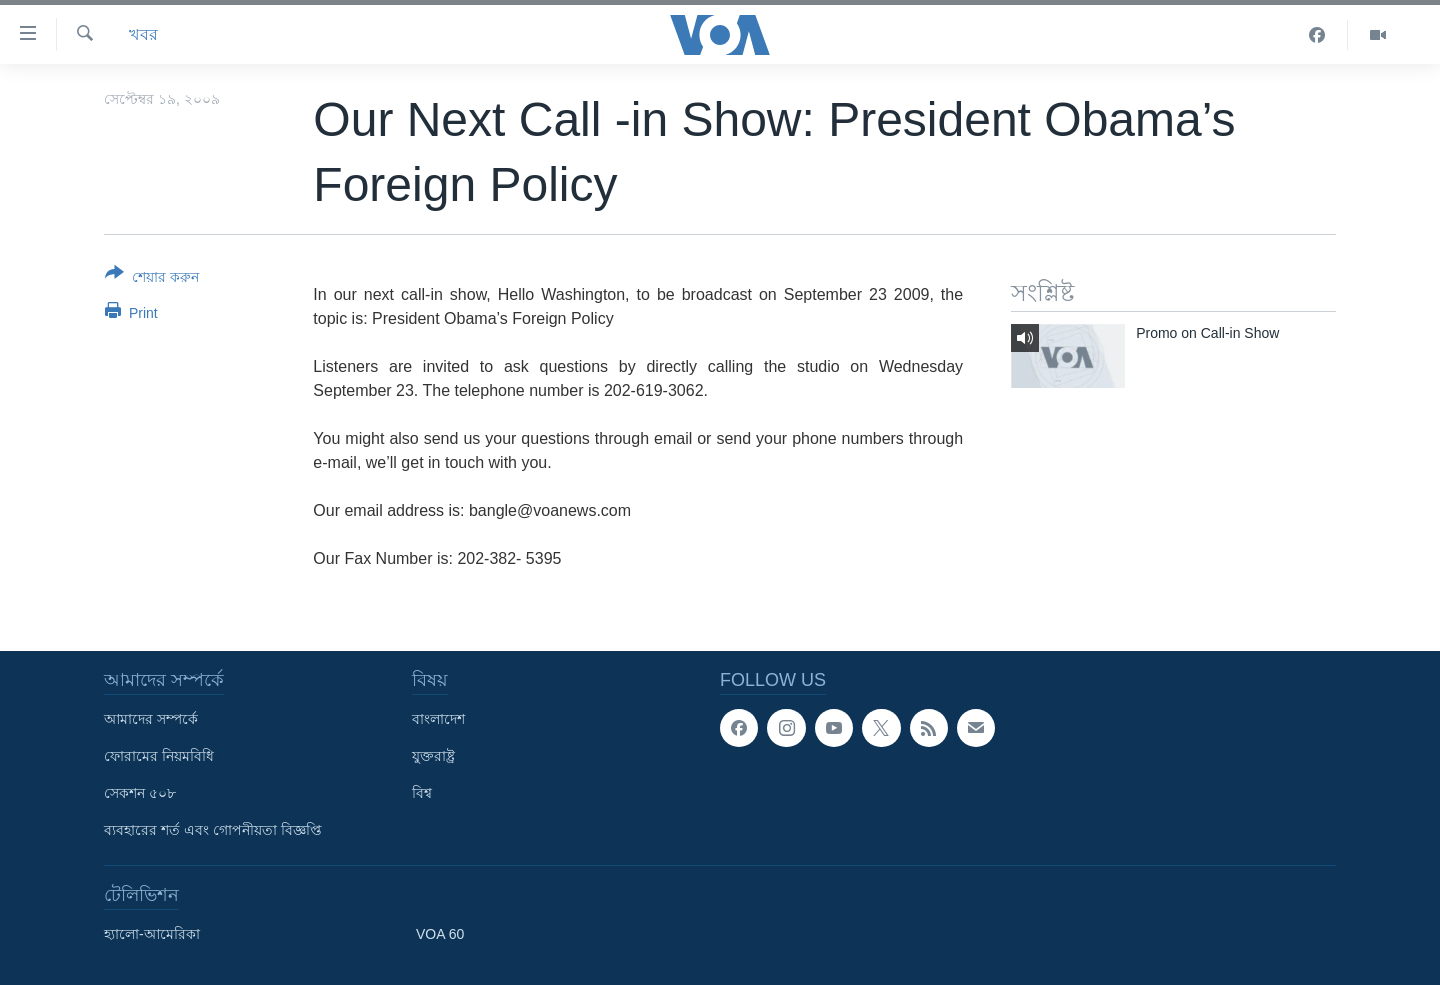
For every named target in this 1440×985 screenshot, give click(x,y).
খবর (143, 34)
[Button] (152, 279)
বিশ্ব (422, 793)
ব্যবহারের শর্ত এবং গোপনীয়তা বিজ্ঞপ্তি (213, 830)
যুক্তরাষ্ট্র (433, 756)
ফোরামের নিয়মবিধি (159, 756)
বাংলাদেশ (438, 719)
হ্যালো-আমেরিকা (152, 934)
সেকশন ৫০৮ (140, 793)
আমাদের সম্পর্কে (151, 719)
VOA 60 (440, 934)
